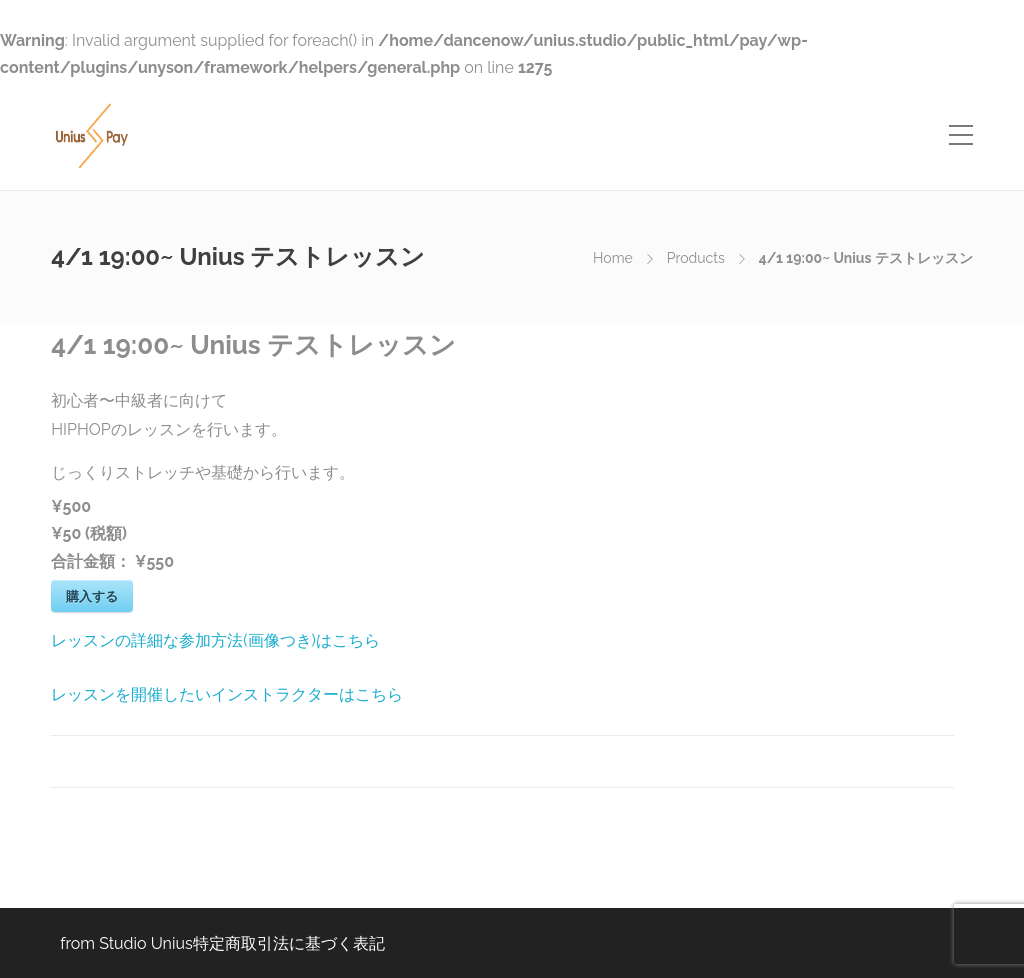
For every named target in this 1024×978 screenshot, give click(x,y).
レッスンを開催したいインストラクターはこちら (227, 694)
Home (613, 258)
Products (696, 258)
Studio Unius (146, 943)
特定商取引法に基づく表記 (289, 943)
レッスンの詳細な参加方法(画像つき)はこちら (215, 640)
